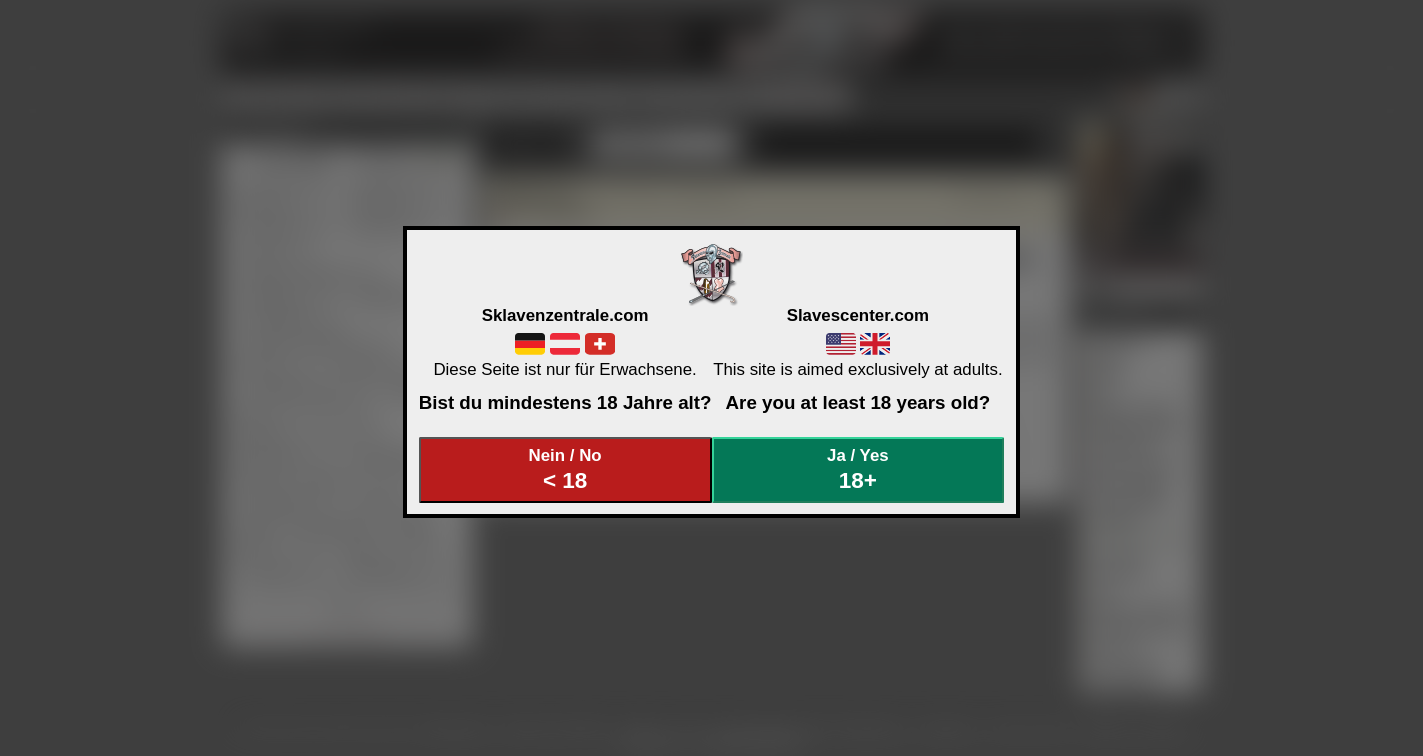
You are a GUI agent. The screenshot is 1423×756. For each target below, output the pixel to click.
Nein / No (565, 469)
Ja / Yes (858, 469)
